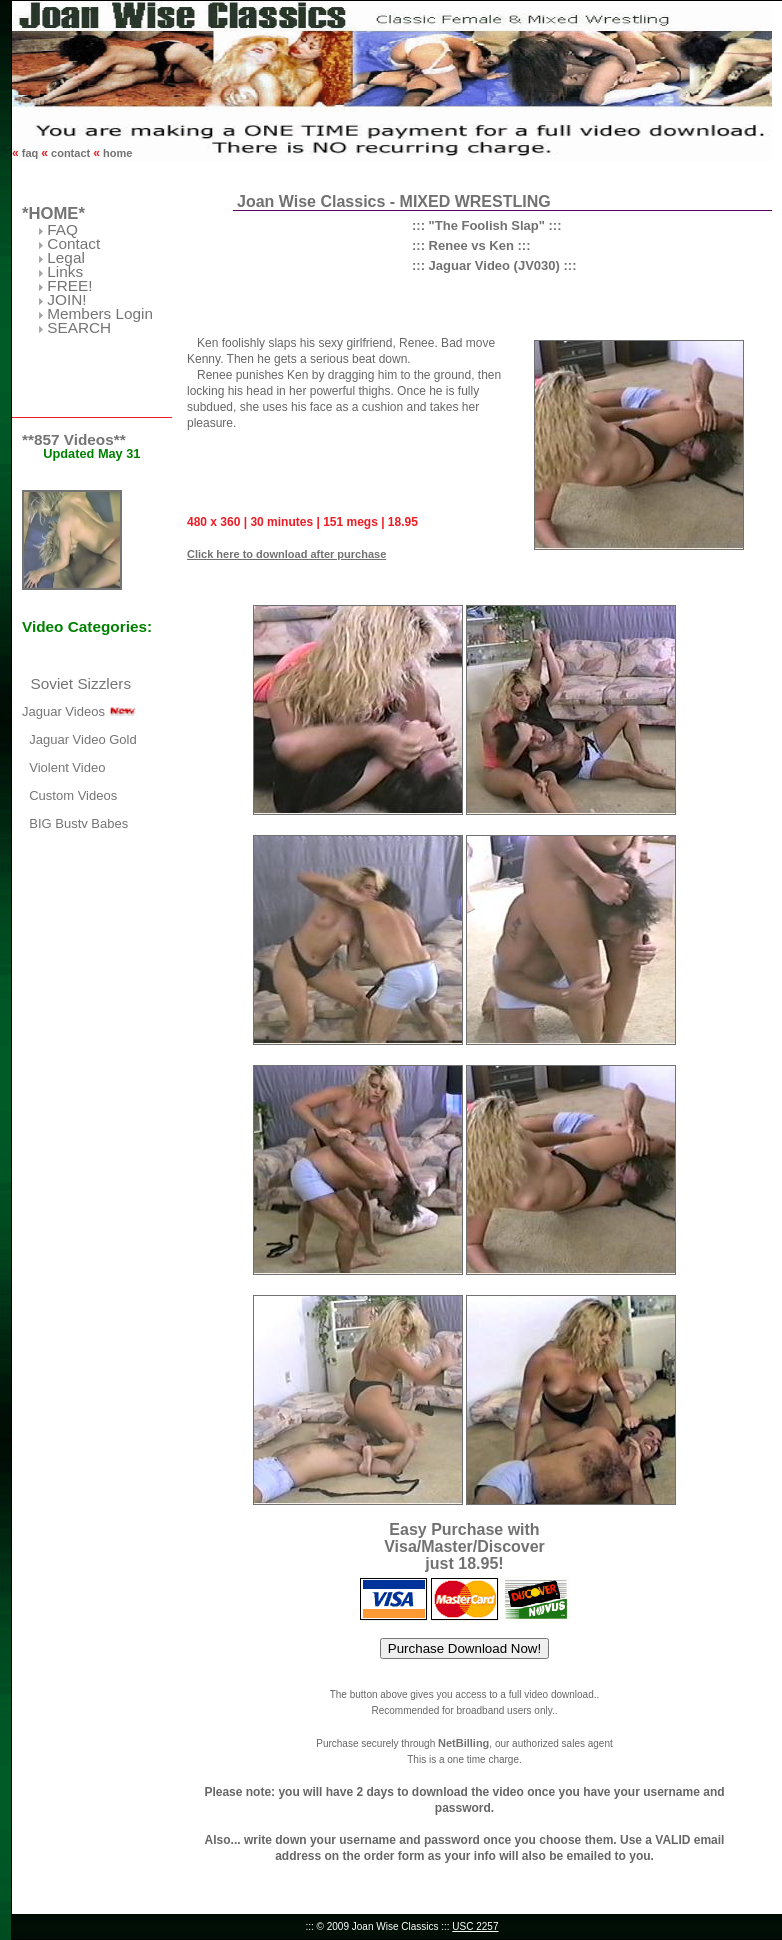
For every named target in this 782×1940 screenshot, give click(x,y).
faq (30, 153)
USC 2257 (475, 1926)
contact (70, 153)
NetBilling (463, 1743)
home (116, 153)
